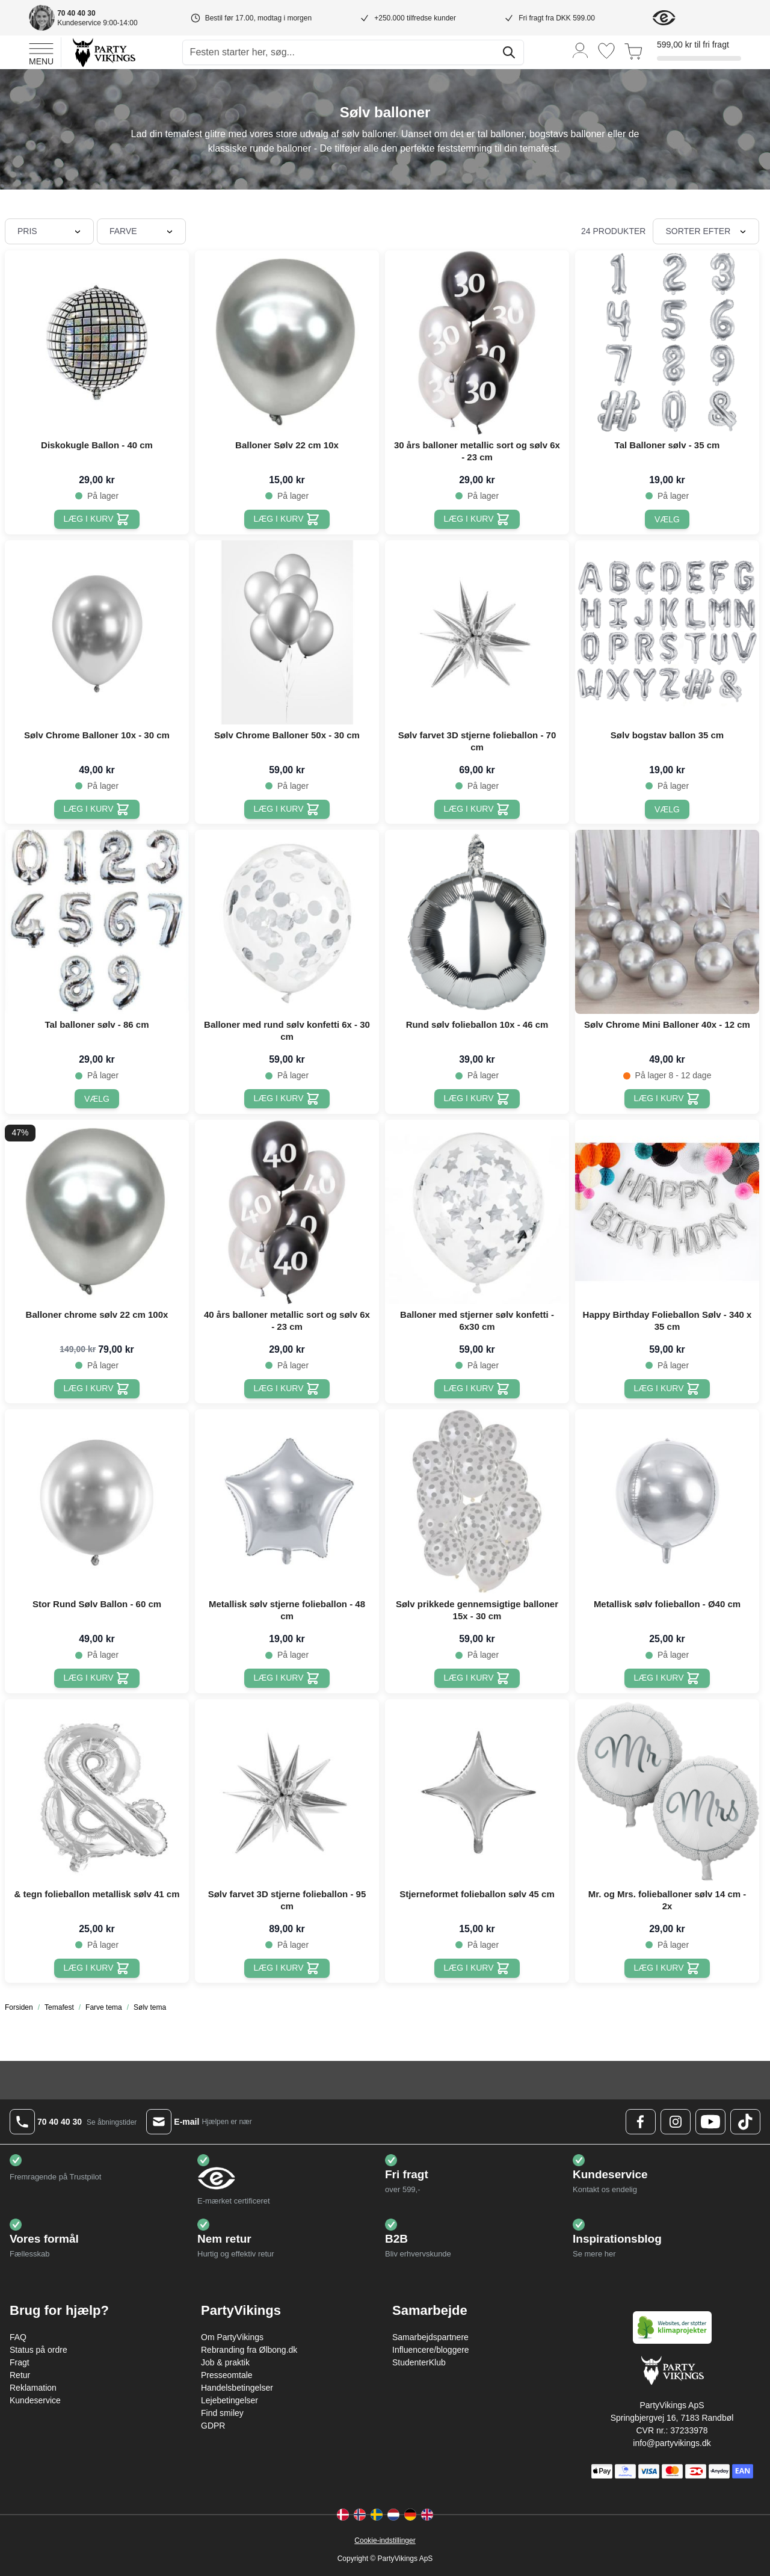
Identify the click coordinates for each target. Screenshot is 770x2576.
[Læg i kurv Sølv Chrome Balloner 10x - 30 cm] (97, 809)
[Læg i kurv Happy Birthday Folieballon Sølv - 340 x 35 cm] (667, 1388)
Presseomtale (227, 2375)
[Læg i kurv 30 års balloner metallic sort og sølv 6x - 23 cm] (477, 519)
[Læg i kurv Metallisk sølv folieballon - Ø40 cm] (667, 1678)
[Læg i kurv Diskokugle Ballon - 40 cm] (97, 519)
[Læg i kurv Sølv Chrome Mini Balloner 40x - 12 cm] (667, 1098)
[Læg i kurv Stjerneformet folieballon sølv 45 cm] (477, 1968)
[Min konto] (580, 50)
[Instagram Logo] (676, 2121)
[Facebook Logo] (641, 2121)
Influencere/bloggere (430, 2350)
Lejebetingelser (229, 2400)
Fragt (19, 2362)
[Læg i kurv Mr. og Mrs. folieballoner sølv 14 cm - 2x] (667, 1968)
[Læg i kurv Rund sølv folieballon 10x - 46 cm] (477, 1098)
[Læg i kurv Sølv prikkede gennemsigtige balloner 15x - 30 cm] (477, 1678)
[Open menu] (41, 52)
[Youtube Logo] (710, 2121)
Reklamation (33, 2387)
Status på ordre (38, 2350)
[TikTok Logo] (745, 2121)
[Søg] (508, 52)
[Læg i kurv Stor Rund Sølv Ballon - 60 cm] (97, 1678)
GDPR (213, 2425)
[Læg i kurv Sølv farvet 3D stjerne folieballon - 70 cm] (477, 809)
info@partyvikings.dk (671, 2443)
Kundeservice (35, 2400)
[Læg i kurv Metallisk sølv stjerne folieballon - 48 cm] (287, 1678)
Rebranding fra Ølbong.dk (249, 2350)
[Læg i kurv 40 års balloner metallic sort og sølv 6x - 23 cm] (287, 1388)
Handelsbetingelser (237, 2387)
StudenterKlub (419, 2362)
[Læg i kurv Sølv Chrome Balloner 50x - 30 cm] (287, 809)
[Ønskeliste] (606, 51)
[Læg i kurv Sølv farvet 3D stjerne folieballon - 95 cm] (287, 1968)
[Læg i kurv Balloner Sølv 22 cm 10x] (287, 519)
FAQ (18, 2337)
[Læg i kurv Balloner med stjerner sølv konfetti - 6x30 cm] (477, 1388)
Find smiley (222, 2413)
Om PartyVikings (232, 2337)
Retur (20, 2375)
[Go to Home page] (103, 52)
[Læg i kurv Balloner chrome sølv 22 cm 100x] (97, 1388)
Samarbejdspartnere (430, 2337)
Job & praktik (225, 2362)
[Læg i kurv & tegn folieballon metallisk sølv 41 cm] (97, 1968)
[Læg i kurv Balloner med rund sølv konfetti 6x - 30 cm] (287, 1098)
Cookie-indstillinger (384, 2540)
